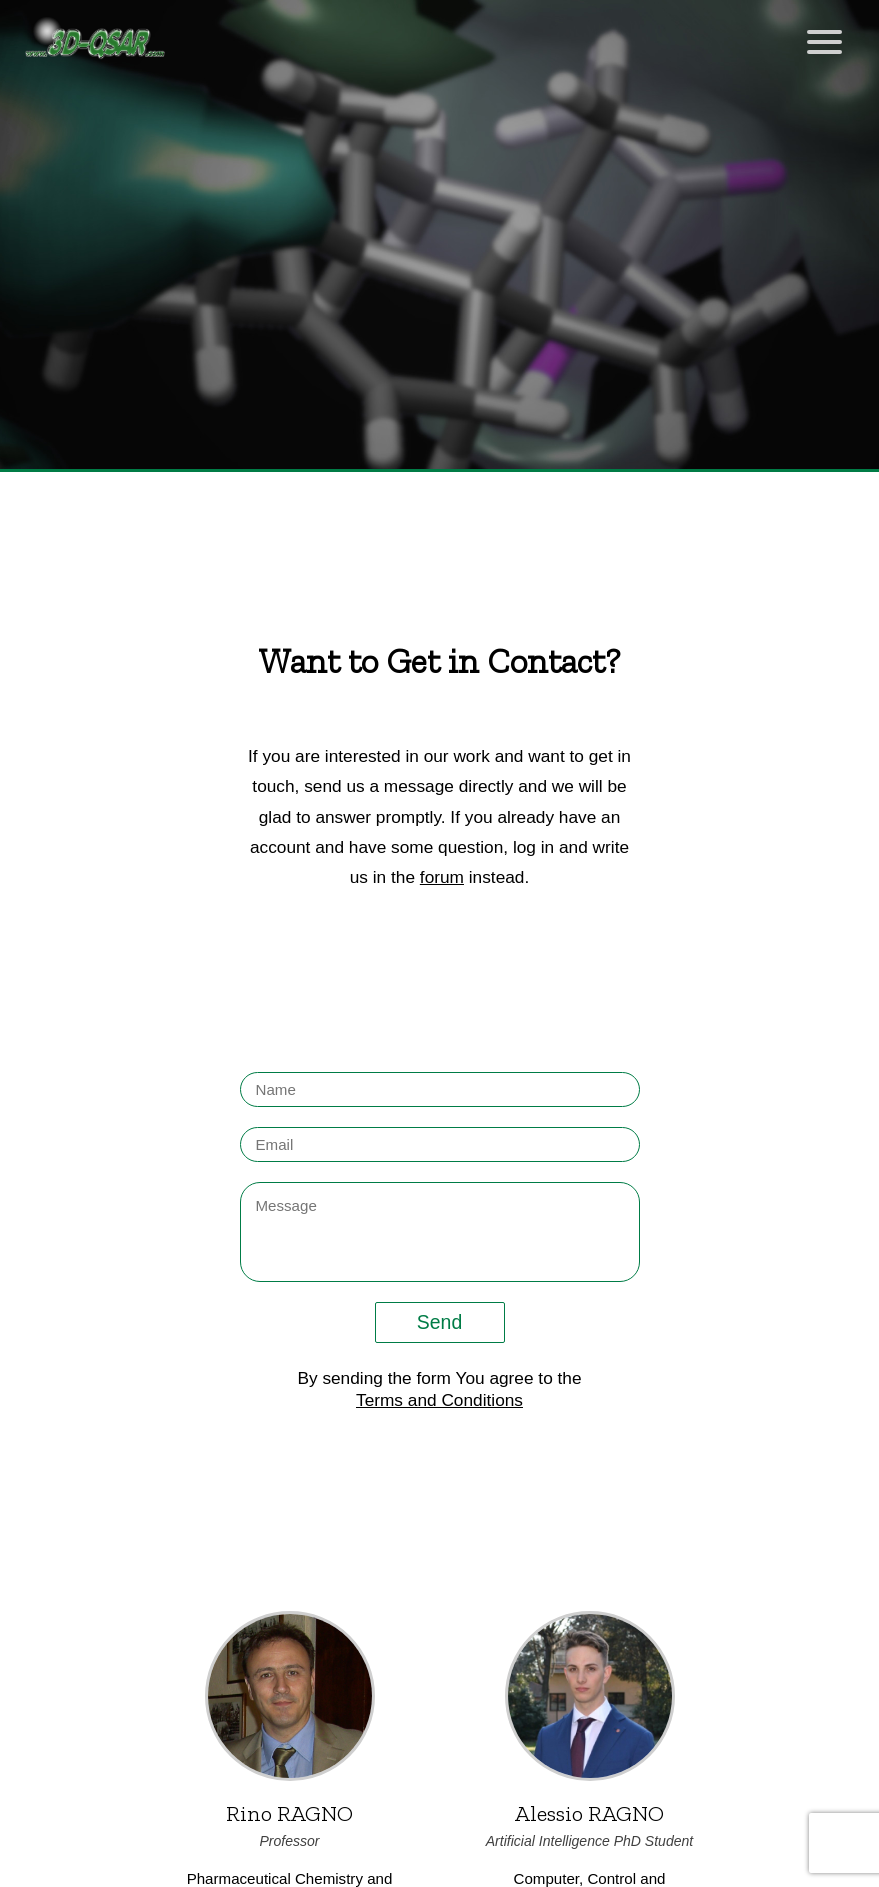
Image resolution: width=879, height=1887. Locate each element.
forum (442, 877)
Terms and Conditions (439, 1400)
